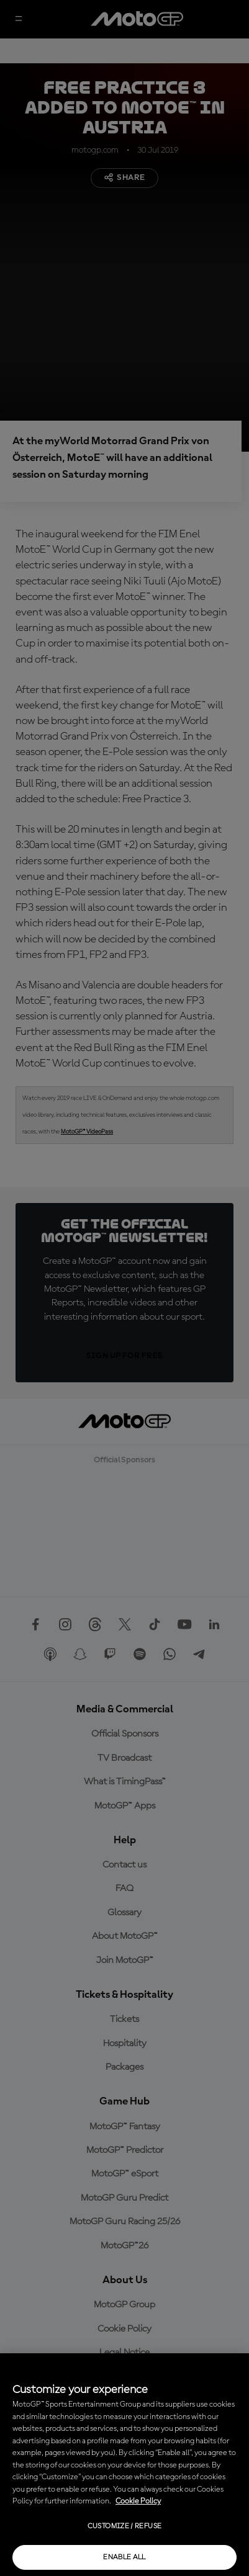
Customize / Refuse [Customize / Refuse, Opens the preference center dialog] (124, 2526)
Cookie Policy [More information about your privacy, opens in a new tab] (138, 2501)
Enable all (124, 2557)
